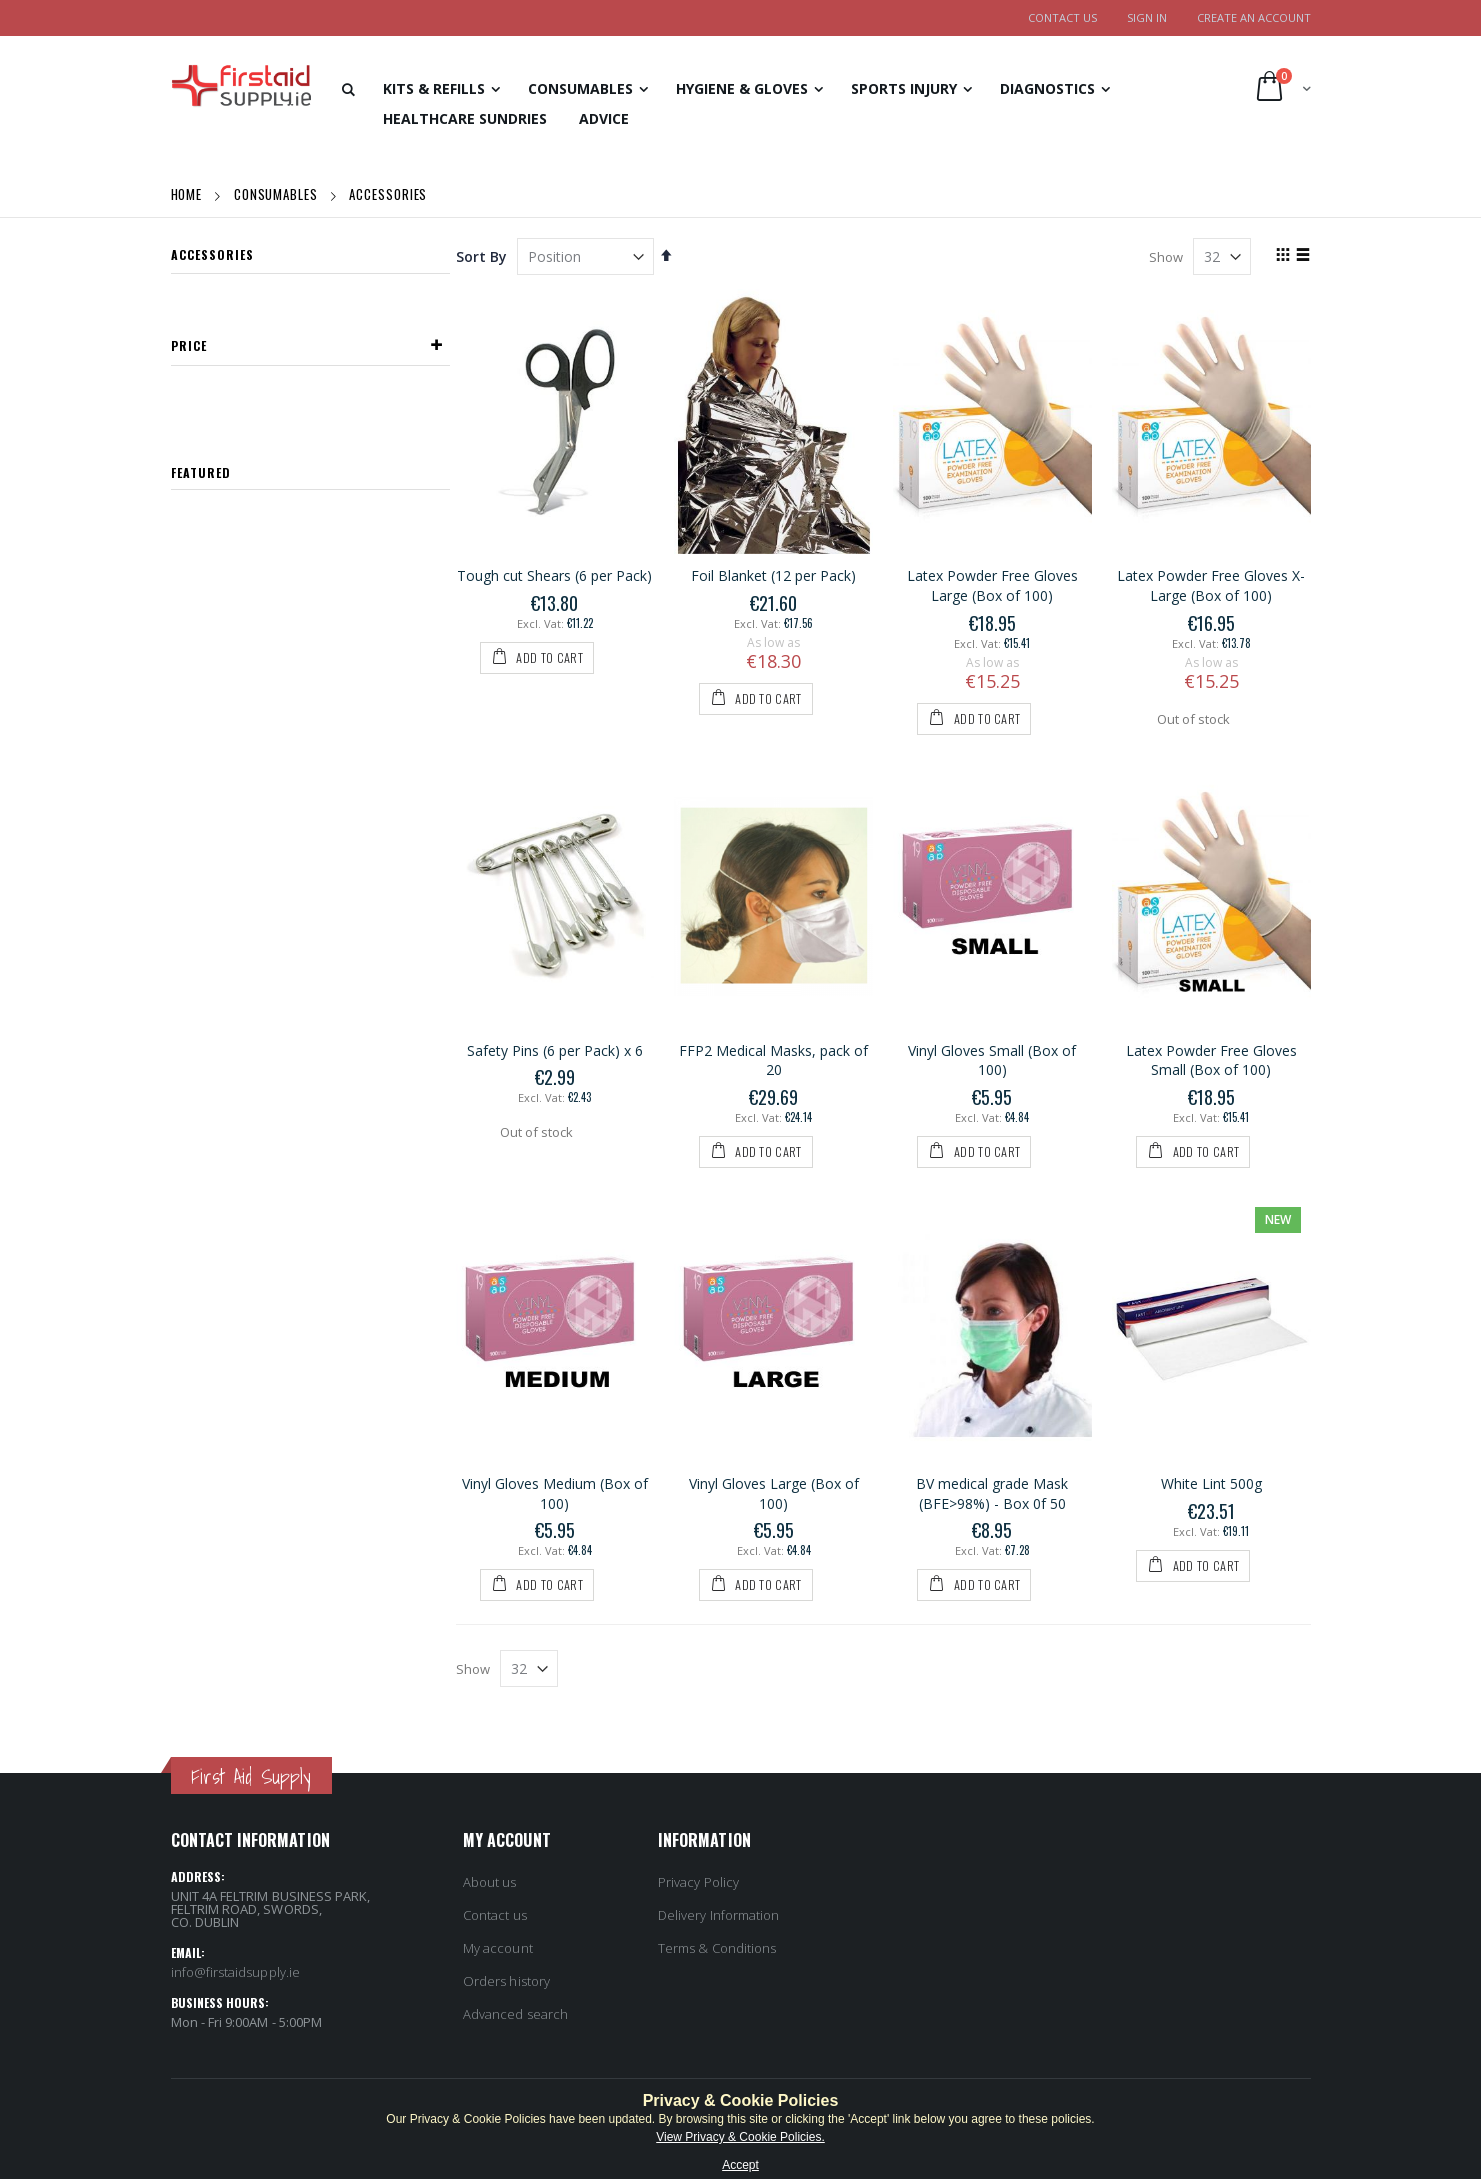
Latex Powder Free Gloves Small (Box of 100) (1211, 1060)
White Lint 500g (1211, 1483)
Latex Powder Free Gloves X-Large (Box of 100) (1211, 585)
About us (490, 1882)
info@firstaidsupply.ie (235, 1972)
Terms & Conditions (717, 1948)
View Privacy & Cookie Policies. (740, 2137)
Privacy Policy (698, 1882)
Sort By (481, 256)
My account (498, 1948)
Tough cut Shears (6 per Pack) (554, 575)
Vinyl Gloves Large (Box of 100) (774, 1493)
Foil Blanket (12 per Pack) (773, 575)
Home (189, 194)
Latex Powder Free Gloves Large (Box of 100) (992, 585)
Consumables (278, 194)
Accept (740, 2165)
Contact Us (1062, 17)
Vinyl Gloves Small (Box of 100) (992, 1060)
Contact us (495, 1915)
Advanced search (515, 2014)
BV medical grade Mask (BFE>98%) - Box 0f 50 (992, 1493)
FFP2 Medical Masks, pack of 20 (773, 1060)
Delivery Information (718, 1915)
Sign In (1147, 17)
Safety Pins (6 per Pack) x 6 (555, 1050)
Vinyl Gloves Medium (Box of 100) (555, 1493)
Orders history (506, 1981)
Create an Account (1254, 17)
